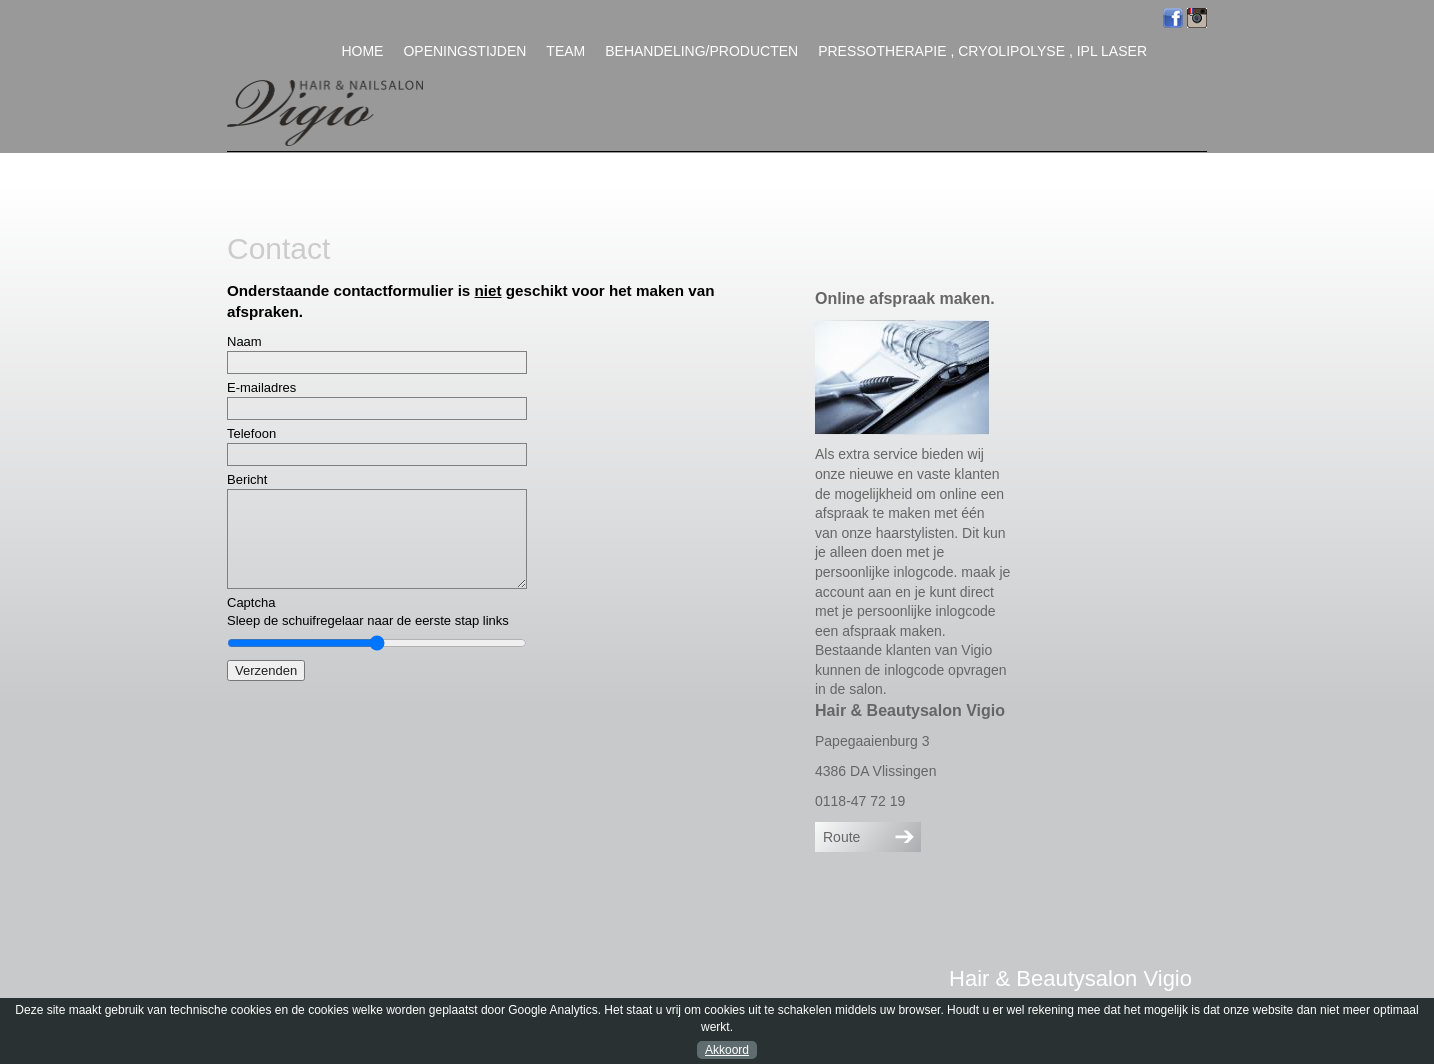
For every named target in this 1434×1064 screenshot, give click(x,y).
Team (565, 51)
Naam (244, 341)
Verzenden (266, 670)
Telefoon (251, 433)
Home (362, 51)
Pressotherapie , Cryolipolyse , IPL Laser (982, 51)
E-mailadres (261, 387)
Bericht (247, 479)
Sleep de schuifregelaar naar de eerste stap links (368, 620)
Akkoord (727, 1050)
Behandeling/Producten (701, 51)
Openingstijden (464, 51)
